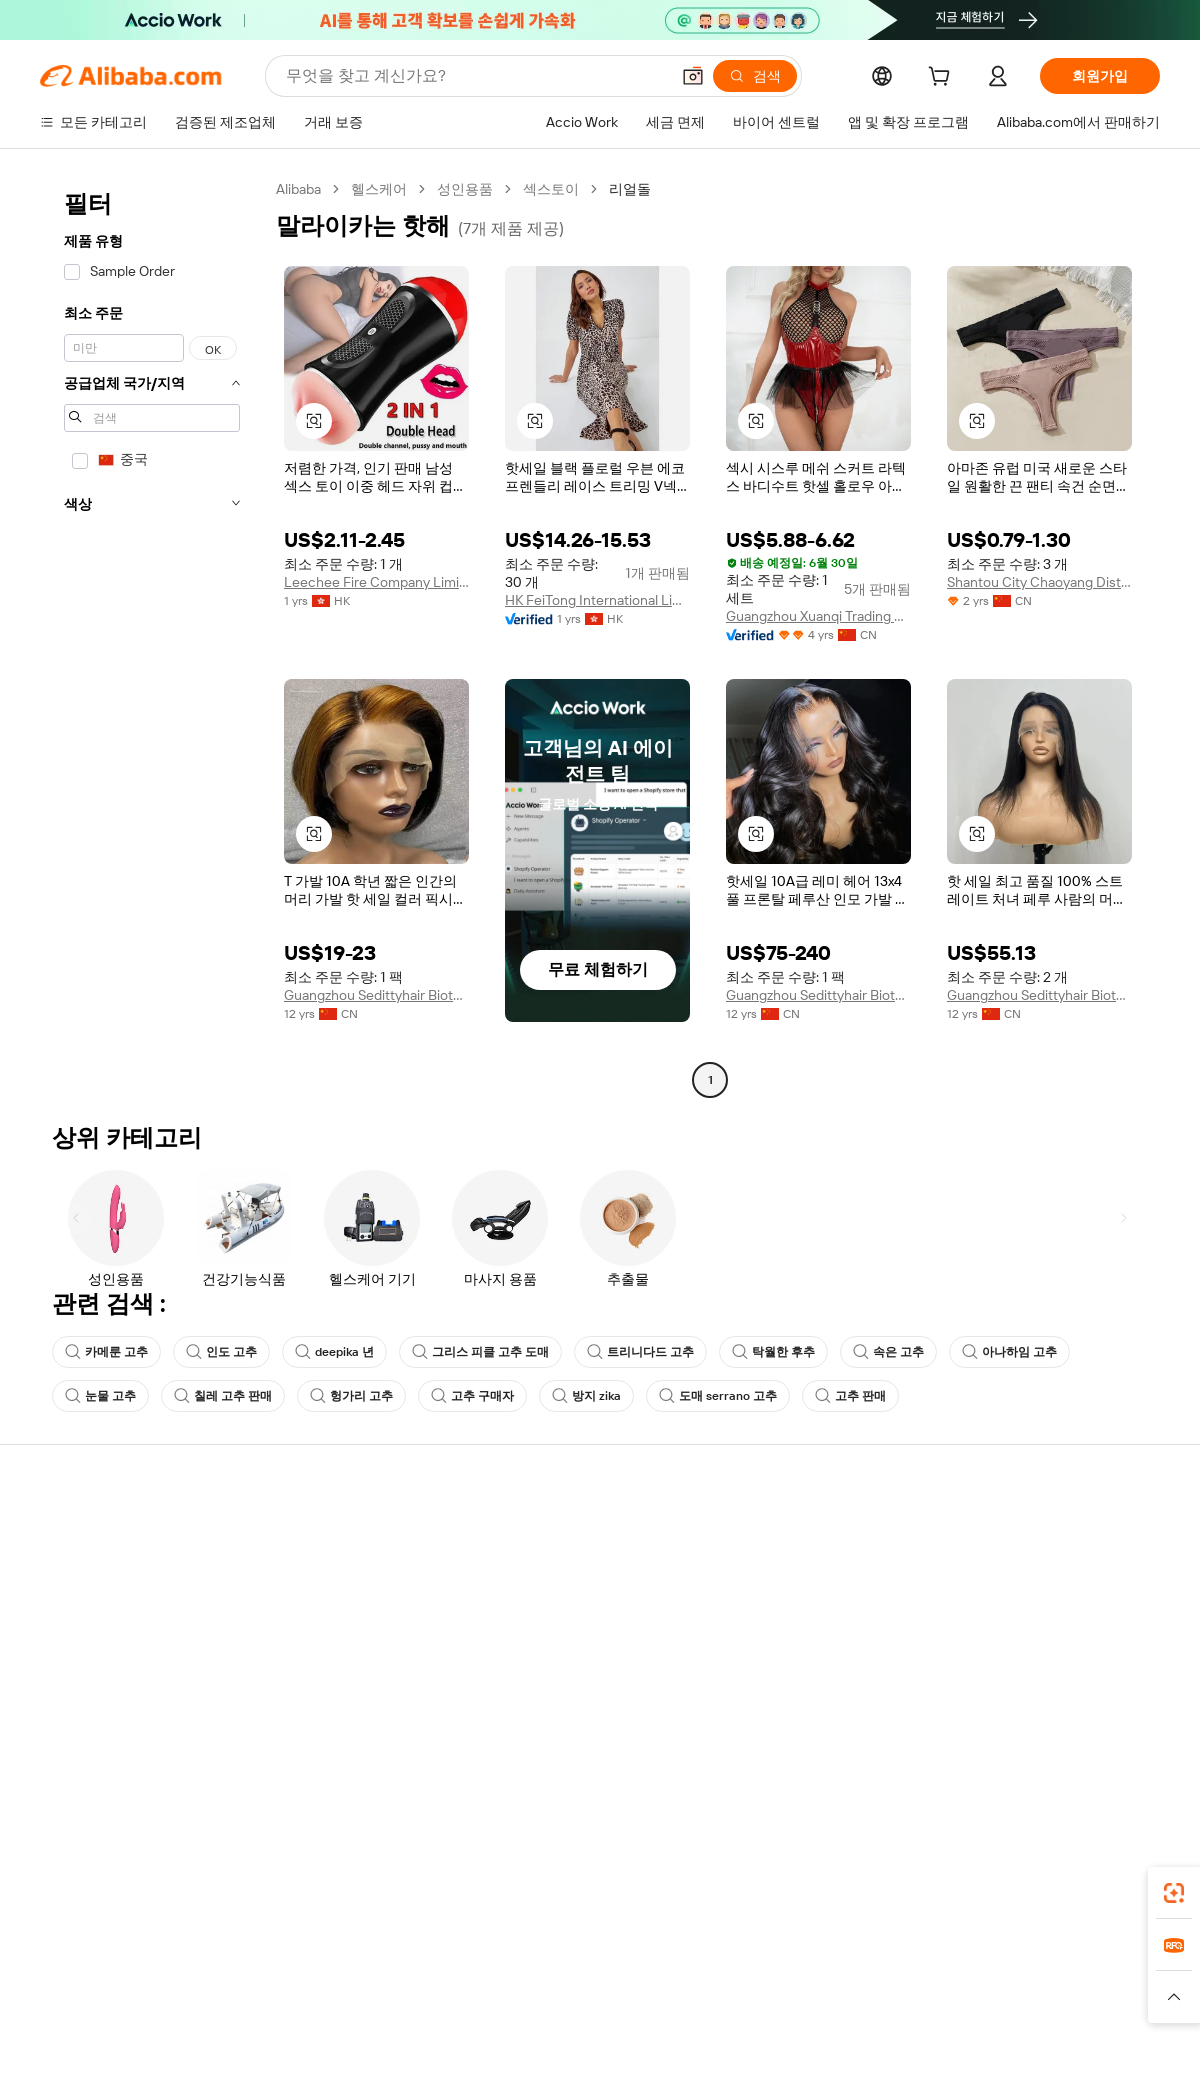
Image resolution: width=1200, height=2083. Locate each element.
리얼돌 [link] (630, 189)
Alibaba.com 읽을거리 (567, 1650)
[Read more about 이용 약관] (820, 2006)
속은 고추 (888, 1352)
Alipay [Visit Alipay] (570, 1976)
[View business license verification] (773, 2045)
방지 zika (586, 1396)
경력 (974, 1650)
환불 (54, 1650)
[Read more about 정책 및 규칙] (300, 2006)
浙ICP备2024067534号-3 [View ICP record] (1084, 2045)
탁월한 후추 (773, 1352)
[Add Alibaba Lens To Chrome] (309, 1887)
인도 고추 (221, 1352)
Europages (917, 1976)
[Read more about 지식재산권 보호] (595, 2006)
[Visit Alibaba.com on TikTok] (1119, 1730)
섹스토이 (551, 189)
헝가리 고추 (351, 1396)
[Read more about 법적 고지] (381, 2006)
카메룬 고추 (106, 1352)
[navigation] (152, 637)
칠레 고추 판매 (223, 1396)
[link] (1174, 1893)
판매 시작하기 (773, 1536)
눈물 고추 (100, 1396)
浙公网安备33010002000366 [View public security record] (884, 2045)
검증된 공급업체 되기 (796, 1612)
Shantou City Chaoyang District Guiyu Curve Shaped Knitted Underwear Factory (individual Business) (1039, 582)
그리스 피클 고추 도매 (480, 1352)
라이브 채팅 (76, 1574)
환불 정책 (299, 1574)
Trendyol (840, 1976)
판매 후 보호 (308, 1650)
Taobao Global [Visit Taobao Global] (709, 1976)
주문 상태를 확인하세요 (113, 1612)
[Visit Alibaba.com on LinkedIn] (999, 1730)
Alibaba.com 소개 (1013, 1536)
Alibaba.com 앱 (638, 1887)
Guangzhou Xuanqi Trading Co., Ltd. (818, 616)
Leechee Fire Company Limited (376, 582)
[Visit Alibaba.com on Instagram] (1059, 1730)
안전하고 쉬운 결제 (329, 1536)
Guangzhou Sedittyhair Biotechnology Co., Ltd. (376, 995)
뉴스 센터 (989, 1612)
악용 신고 (69, 1688)
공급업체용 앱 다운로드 (803, 1688)
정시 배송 (299, 1612)
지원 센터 (69, 1536)
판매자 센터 (766, 1574)
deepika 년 (334, 1352)
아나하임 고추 (1009, 1352)
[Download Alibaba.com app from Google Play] (1092, 1887)
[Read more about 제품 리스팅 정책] (477, 2006)
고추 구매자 (472, 1396)
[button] (693, 76)
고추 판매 (850, 1396)
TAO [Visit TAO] (783, 1976)
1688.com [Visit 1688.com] (367, 1976)
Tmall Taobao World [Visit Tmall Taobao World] (475, 1976)
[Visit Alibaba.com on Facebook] (969, 1730)
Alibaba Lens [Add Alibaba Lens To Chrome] (150, 1887)
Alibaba (298, 189)
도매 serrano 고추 (718, 1396)
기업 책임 (989, 1574)
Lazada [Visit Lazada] (627, 1976)
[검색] (755, 76)
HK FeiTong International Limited (597, 600)
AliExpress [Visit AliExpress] (288, 1976)
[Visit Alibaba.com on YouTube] (1089, 1730)
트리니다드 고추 (640, 1352)
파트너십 (758, 1650)
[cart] (943, 79)
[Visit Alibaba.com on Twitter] (1029, 1730)
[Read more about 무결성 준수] (901, 2006)
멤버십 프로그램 (550, 1574)
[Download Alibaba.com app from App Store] (945, 1887)
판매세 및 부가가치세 (566, 1612)
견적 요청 (529, 1536)
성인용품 (465, 189)
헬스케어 (379, 189)
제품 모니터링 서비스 (336, 1688)
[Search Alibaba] (475, 76)
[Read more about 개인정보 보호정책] (718, 2006)
